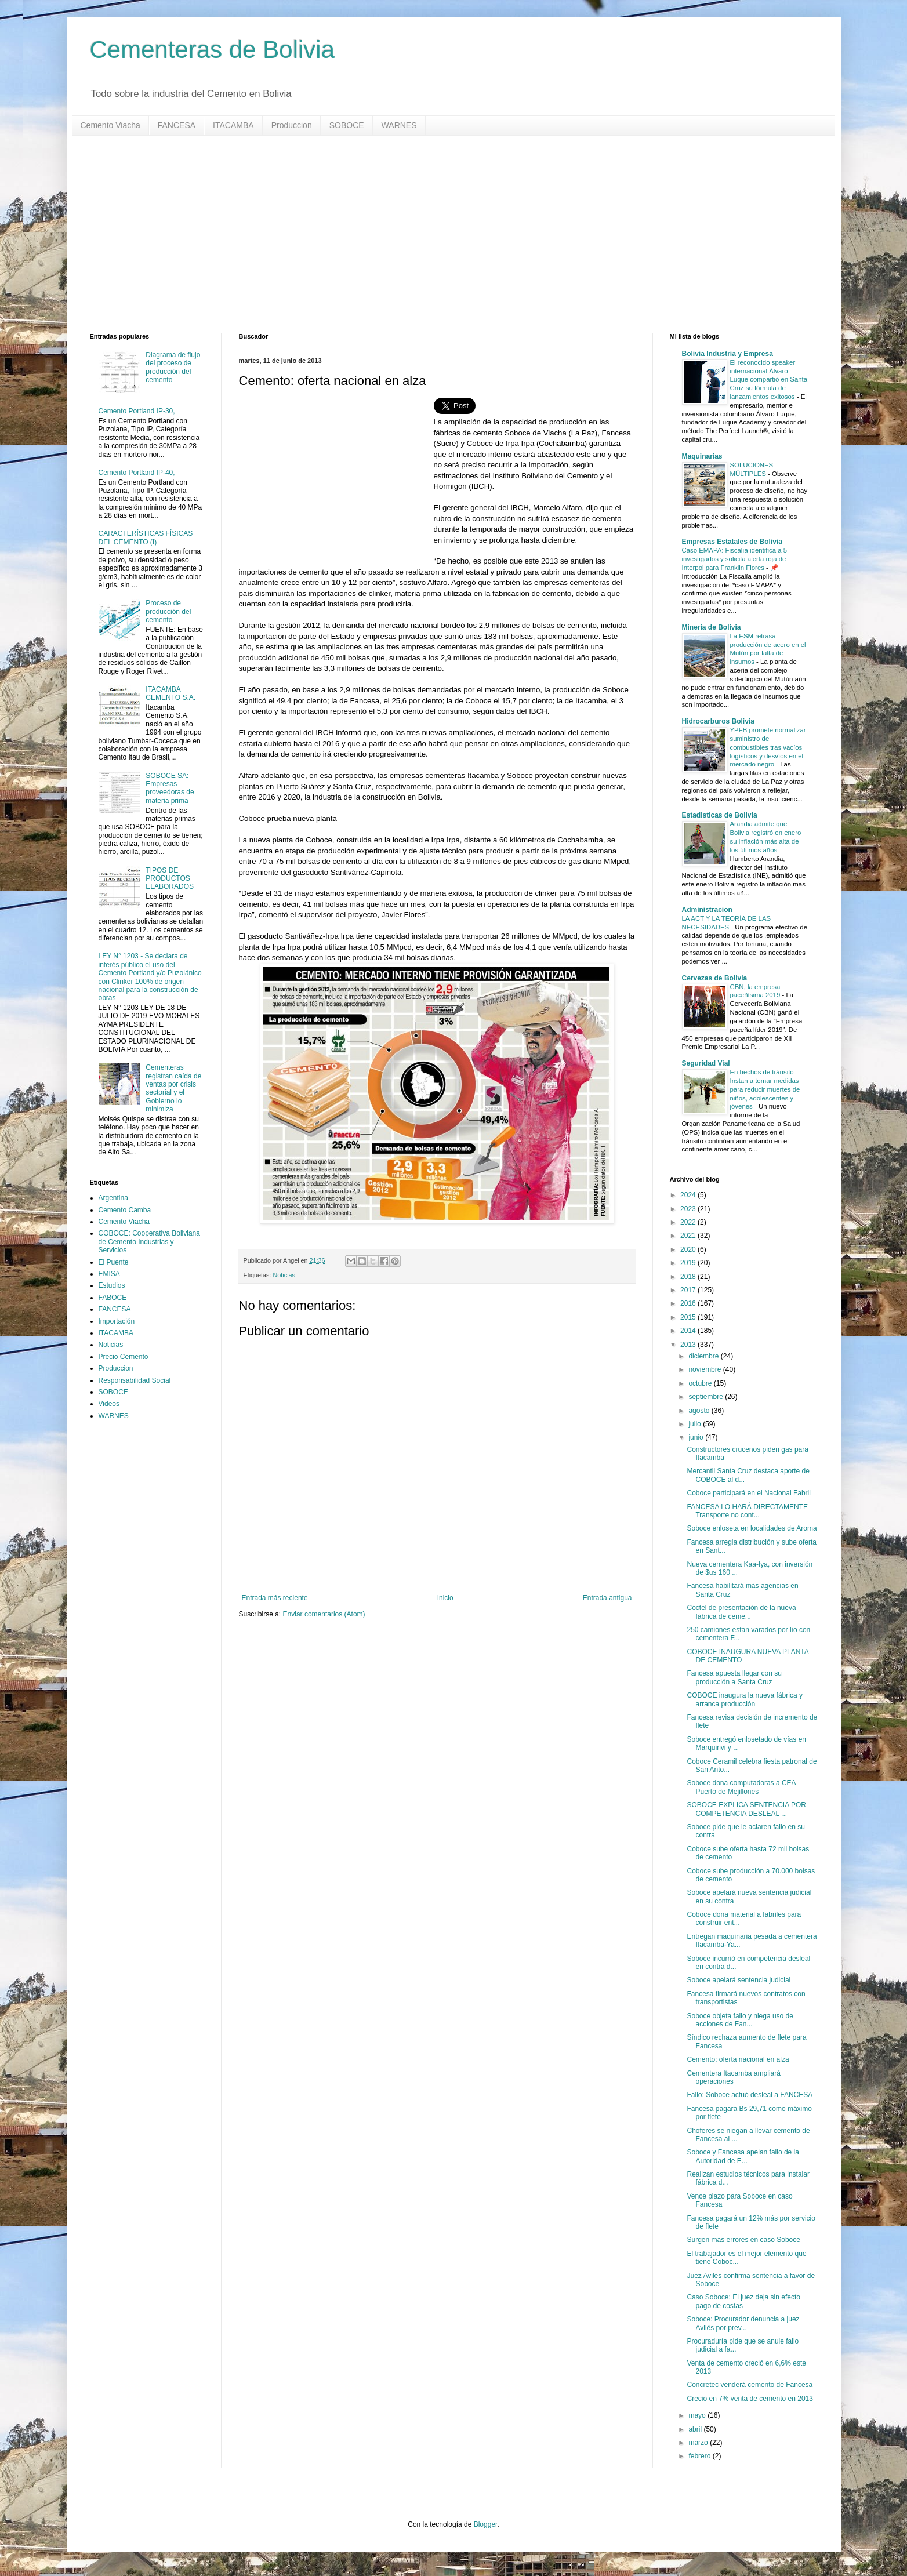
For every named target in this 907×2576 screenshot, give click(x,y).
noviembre (705, 1369)
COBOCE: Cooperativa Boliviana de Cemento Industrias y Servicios (149, 1241)
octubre (700, 1383)
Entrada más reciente (275, 1598)
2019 (689, 1263)
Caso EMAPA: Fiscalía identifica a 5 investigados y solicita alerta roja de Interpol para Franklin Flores (734, 559)
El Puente (114, 1262)
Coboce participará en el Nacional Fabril (748, 1493)
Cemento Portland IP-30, (137, 411)
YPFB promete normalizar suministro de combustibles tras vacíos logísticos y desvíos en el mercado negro (768, 747)
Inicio (445, 1598)
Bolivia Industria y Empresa (727, 354)
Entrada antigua (607, 1598)
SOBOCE (346, 125)
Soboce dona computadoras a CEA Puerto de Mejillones (741, 1787)
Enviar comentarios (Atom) (324, 1614)
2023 (689, 1209)
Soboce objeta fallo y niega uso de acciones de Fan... (740, 2020)
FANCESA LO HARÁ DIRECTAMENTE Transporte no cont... (747, 1511)
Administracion (707, 910)
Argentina (113, 1198)
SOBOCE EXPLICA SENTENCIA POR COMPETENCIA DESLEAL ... (746, 1809)
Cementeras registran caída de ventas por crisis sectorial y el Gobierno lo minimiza (173, 1088)
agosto (699, 1411)
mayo (698, 2415)
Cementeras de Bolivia (212, 49)
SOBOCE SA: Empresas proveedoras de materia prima (170, 788)
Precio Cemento (123, 1357)
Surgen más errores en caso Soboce (743, 2240)
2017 (689, 1290)
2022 (689, 1222)
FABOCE (113, 1298)
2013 (689, 1344)
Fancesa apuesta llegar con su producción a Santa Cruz (734, 1677)
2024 (689, 1195)
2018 (689, 1277)
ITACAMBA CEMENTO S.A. (170, 693)
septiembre (706, 1397)
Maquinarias (702, 456)
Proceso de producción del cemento (168, 611)
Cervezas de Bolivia (715, 978)
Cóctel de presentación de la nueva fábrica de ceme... (741, 1612)
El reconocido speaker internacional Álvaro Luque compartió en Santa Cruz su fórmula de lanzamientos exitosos (769, 379)
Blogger (486, 2524)
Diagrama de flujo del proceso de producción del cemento (173, 367)
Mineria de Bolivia (711, 627)
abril (695, 2429)
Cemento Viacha (110, 125)
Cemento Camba (125, 1210)
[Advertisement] (438, 234)
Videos (109, 1404)
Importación (117, 1321)
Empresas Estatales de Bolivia (732, 541)
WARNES (399, 125)
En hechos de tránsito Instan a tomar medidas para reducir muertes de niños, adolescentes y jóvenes (765, 1089)
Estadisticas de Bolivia (719, 815)
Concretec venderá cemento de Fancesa (749, 2385)
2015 (689, 1317)
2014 (689, 1331)
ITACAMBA (233, 125)
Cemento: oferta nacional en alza (738, 2059)
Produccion (291, 125)
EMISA (109, 1274)
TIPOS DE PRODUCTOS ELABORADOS (170, 878)
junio (696, 1437)
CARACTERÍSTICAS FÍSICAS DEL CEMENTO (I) (146, 537)
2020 (689, 1249)
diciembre (704, 1356)
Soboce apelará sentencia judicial (738, 1980)
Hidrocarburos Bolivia (718, 721)
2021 (689, 1235)
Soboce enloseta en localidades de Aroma (752, 1528)
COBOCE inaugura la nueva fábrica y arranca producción (744, 1699)
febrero (700, 2456)
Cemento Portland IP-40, (137, 472)
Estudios (112, 1285)
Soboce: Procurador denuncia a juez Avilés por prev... (743, 2323)
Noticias (284, 1274)
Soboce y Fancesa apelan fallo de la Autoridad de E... (743, 2156)
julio (695, 1424)
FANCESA (176, 125)
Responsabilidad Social (135, 1380)
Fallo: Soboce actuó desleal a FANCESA (749, 2095)
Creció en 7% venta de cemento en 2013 (749, 2399)
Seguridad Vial (706, 1063)
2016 (689, 1303)
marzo (699, 2443)
